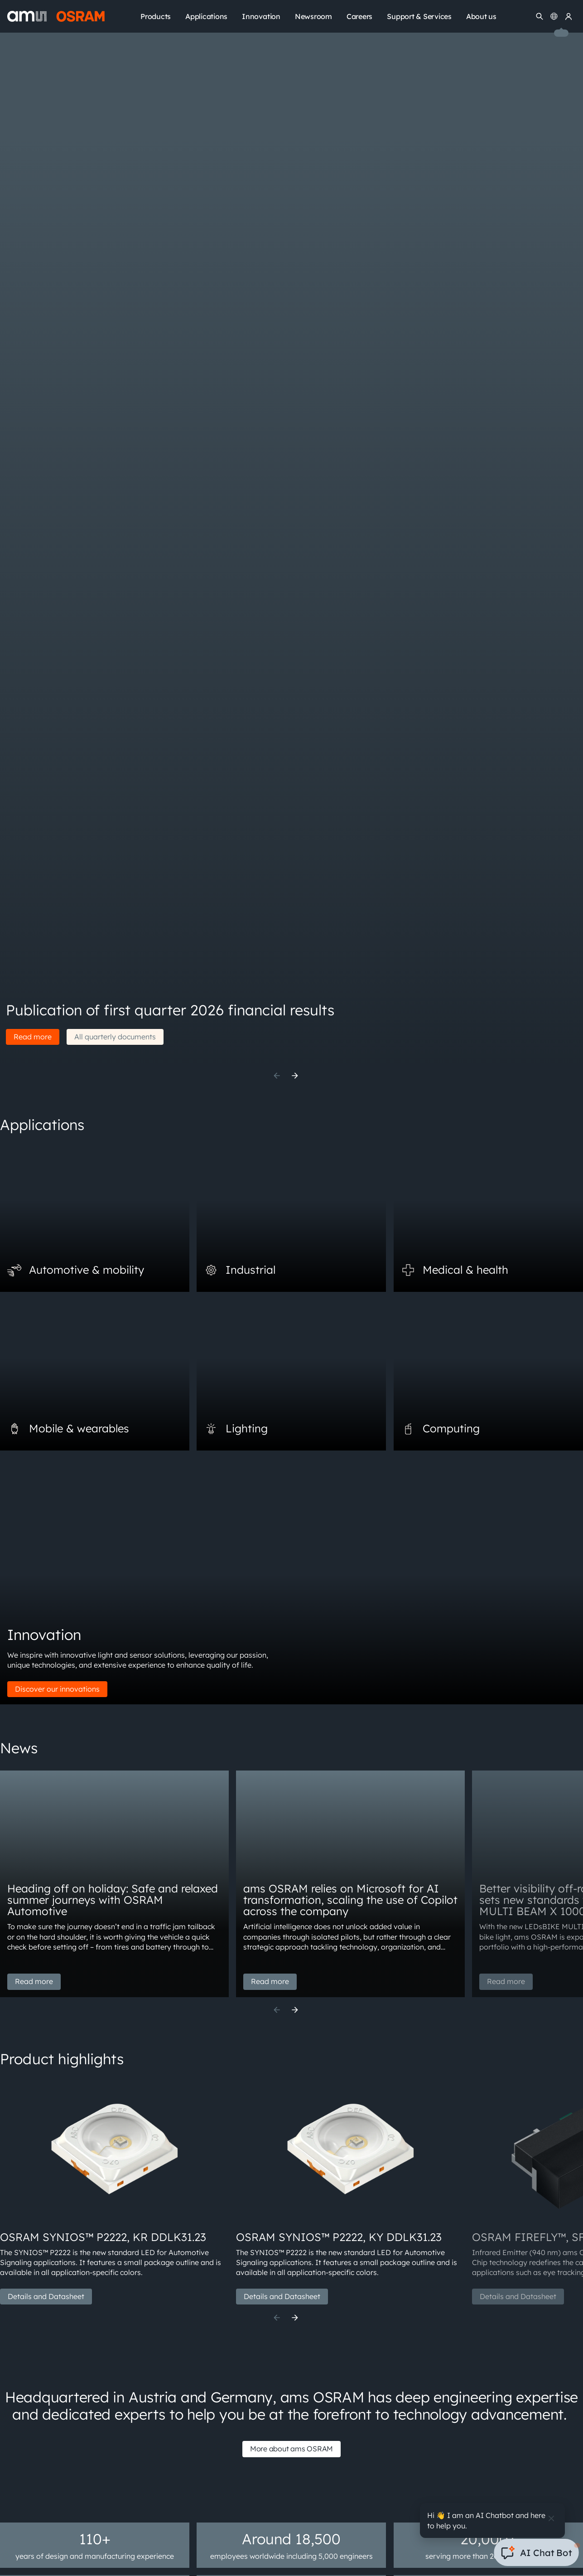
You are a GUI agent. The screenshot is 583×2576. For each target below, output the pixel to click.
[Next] (294, 1075)
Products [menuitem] (155, 16)
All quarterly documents (115, 1036)
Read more (33, 1036)
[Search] (539, 16)
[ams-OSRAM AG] (56, 16)
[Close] (551, 2518)
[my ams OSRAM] (568, 16)
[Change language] (554, 16)
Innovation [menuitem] (261, 16)
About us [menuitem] (481, 16)
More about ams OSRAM (291, 2448)
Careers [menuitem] (359, 16)
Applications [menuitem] (206, 16)
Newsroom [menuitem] (313, 16)
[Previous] (276, 1075)
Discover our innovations (57, 1688)
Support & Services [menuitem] (419, 16)
